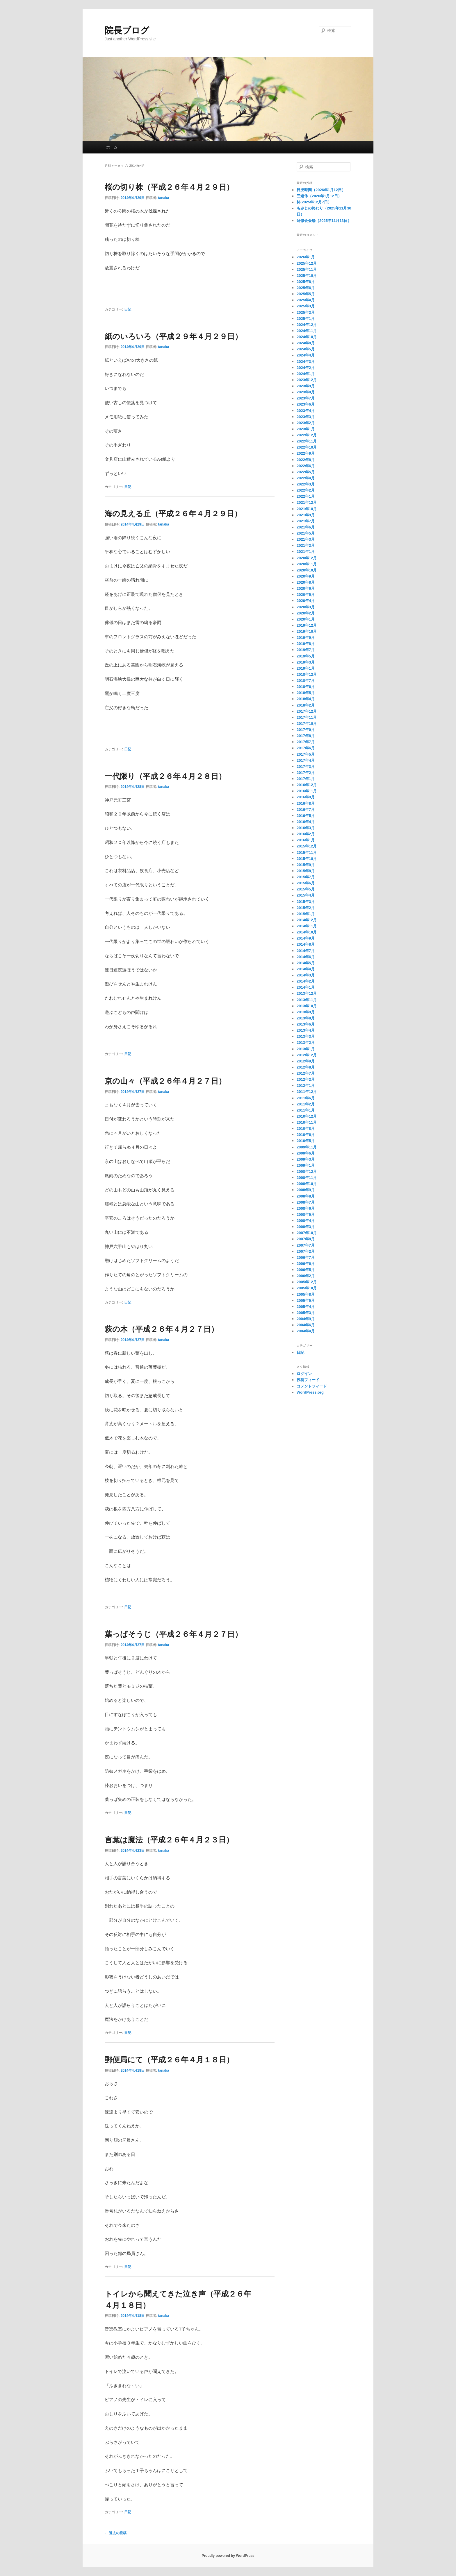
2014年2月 (306, 981)
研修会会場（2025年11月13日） (324, 220)
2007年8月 (306, 1239)
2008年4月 (306, 1220)
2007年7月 (306, 1245)
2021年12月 (307, 502)
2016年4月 (306, 822)
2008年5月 (306, 1214)
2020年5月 (306, 594)
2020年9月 (306, 576)
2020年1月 (306, 619)
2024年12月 (307, 324)
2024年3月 (306, 361)
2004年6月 (306, 1325)
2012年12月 (307, 1055)
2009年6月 (306, 1153)
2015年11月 (307, 852)
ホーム (111, 147)
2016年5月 (306, 815)
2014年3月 (306, 975)
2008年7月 (306, 1202)
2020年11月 (307, 564)
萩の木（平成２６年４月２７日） (161, 1329)
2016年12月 (307, 785)
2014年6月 (306, 957)
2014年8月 (306, 944)
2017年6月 (306, 748)
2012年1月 (306, 1085)
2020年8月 (306, 582)
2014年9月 (306, 938)
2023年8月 (306, 392)
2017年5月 (306, 754)
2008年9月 (306, 1190)
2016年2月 (306, 834)
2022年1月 (306, 496)
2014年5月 (306, 963)
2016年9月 (306, 797)
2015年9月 (306, 865)
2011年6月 (306, 1098)
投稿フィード (308, 1380)
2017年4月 (306, 760)
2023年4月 (306, 410)
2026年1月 (306, 257)
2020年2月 (306, 613)
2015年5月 (306, 889)
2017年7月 (306, 742)
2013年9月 (306, 1012)
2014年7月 (306, 951)
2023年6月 (306, 404)
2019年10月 (307, 631)
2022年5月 (306, 472)
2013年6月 (306, 1024)
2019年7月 (306, 650)
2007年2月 (306, 1251)
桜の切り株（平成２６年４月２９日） (169, 187)
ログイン (304, 1374)
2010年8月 (306, 1128)
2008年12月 (307, 1171)
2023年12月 (307, 380)
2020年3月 (306, 607)
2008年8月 (306, 1196)
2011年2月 (306, 1104)
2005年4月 (306, 1306)
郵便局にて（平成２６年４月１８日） (169, 2059)
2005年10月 (307, 1288)
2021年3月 (306, 539)
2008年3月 (306, 1227)
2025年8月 (306, 281)
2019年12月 (307, 625)
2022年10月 (307, 447)
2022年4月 (306, 478)
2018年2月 (306, 705)
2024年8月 (306, 343)
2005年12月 (307, 1282)
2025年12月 (307, 263)
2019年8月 (306, 643)
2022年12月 (307, 435)
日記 (127, 309)
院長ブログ (127, 30)
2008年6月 (306, 1208)
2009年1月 (306, 1165)
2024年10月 (307, 337)
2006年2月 (306, 1276)
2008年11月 (307, 1177)
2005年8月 (306, 1294)
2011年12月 (307, 1091)
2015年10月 (307, 858)
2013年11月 (307, 1000)
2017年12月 (307, 711)
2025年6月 (306, 288)
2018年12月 (307, 674)
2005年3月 (306, 1313)
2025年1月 (306, 318)
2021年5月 (306, 533)
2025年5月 (306, 294)
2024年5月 (306, 349)
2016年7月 (306, 809)
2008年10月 (307, 1184)
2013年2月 (306, 1042)
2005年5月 (306, 1300)
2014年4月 (306, 969)
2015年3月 (306, 901)
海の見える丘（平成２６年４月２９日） (173, 513)
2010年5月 (306, 1141)
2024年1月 (306, 374)
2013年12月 (307, 993)
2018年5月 (306, 693)
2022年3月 (306, 484)
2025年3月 (306, 306)
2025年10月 (307, 275)
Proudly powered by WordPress (228, 2556)
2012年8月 (306, 1067)
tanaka (163, 198)
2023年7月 (306, 398)
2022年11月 (307, 441)
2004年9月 (306, 1319)
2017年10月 (307, 723)
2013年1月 (306, 1049)
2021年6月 (306, 527)
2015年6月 (306, 883)
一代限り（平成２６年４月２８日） (165, 776)
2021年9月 (306, 515)
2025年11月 (307, 269)
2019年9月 (306, 637)
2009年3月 (306, 1159)
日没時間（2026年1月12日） (321, 190)
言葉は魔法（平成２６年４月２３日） (169, 1839)
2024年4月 (306, 355)
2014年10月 (307, 932)
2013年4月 (306, 1030)
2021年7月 (306, 521)
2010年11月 (307, 1122)
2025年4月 (306, 300)
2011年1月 (306, 1110)
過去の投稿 (116, 2533)
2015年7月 (306, 877)
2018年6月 (306, 686)
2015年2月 (306, 908)
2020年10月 (307, 570)
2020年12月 (307, 558)
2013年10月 (307, 1006)
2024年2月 (306, 367)
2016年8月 (306, 803)
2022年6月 (306, 466)
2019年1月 (306, 668)
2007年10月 (307, 1233)
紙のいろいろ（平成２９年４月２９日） (173, 336)
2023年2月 (306, 423)
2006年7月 (306, 1257)
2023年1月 (306, 429)
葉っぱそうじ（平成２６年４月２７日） (173, 1634)
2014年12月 (307, 920)
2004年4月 (306, 1331)
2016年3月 (306, 828)
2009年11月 (307, 1147)
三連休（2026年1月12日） (319, 196)
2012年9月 (306, 1061)
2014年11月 (307, 926)
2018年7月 (306, 680)
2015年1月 (306, 914)
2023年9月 (306, 386)
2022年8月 (306, 460)
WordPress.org (310, 1392)
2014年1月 (306, 987)
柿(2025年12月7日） (314, 202)
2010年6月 (306, 1134)
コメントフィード (312, 1386)
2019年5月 (306, 656)
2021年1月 (306, 551)
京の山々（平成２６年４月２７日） (165, 1081)
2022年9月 (306, 453)
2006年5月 (306, 1270)
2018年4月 (306, 699)
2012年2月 (306, 1079)
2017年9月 (306, 729)
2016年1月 (306, 840)
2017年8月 (306, 736)
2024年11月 (307, 331)
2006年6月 (306, 1263)
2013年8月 (306, 1018)
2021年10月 (307, 509)
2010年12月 (307, 1116)
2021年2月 (306, 545)
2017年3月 (306, 766)
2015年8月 (306, 871)
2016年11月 (307, 791)
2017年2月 (306, 772)
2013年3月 (306, 1036)
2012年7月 (306, 1073)
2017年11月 (307, 717)
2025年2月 (306, 312)
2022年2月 (306, 490)
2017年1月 (306, 779)
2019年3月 (306, 662)
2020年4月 (306, 600)
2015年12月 (307, 846)
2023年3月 (306, 417)
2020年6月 (306, 588)
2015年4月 (306, 895)
